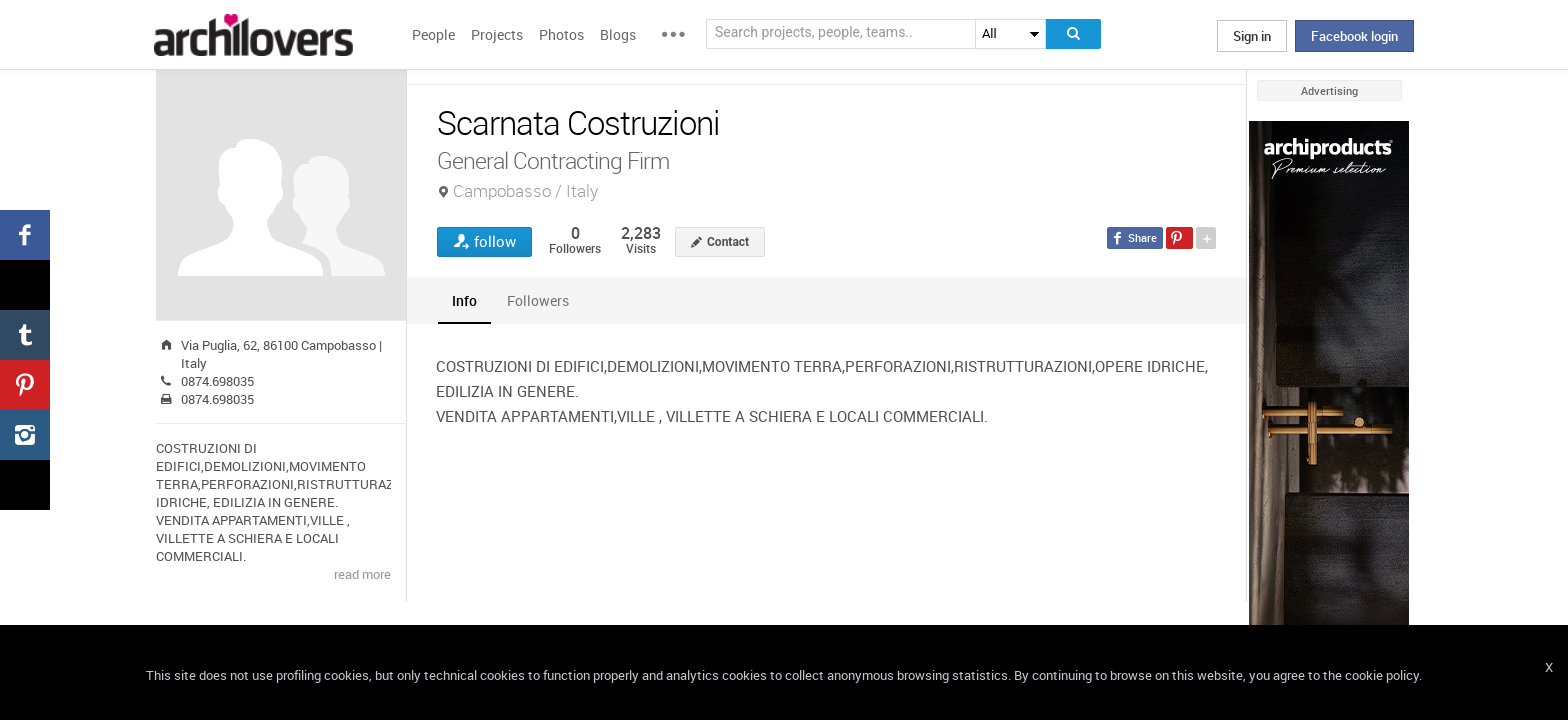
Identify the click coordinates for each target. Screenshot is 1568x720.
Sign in (1252, 36)
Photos (561, 34)
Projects (497, 34)
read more (362, 574)
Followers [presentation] (538, 300)
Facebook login (1354, 36)
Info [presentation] (464, 300)
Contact (728, 242)
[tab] (464, 300)
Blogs (618, 34)
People (433, 34)
